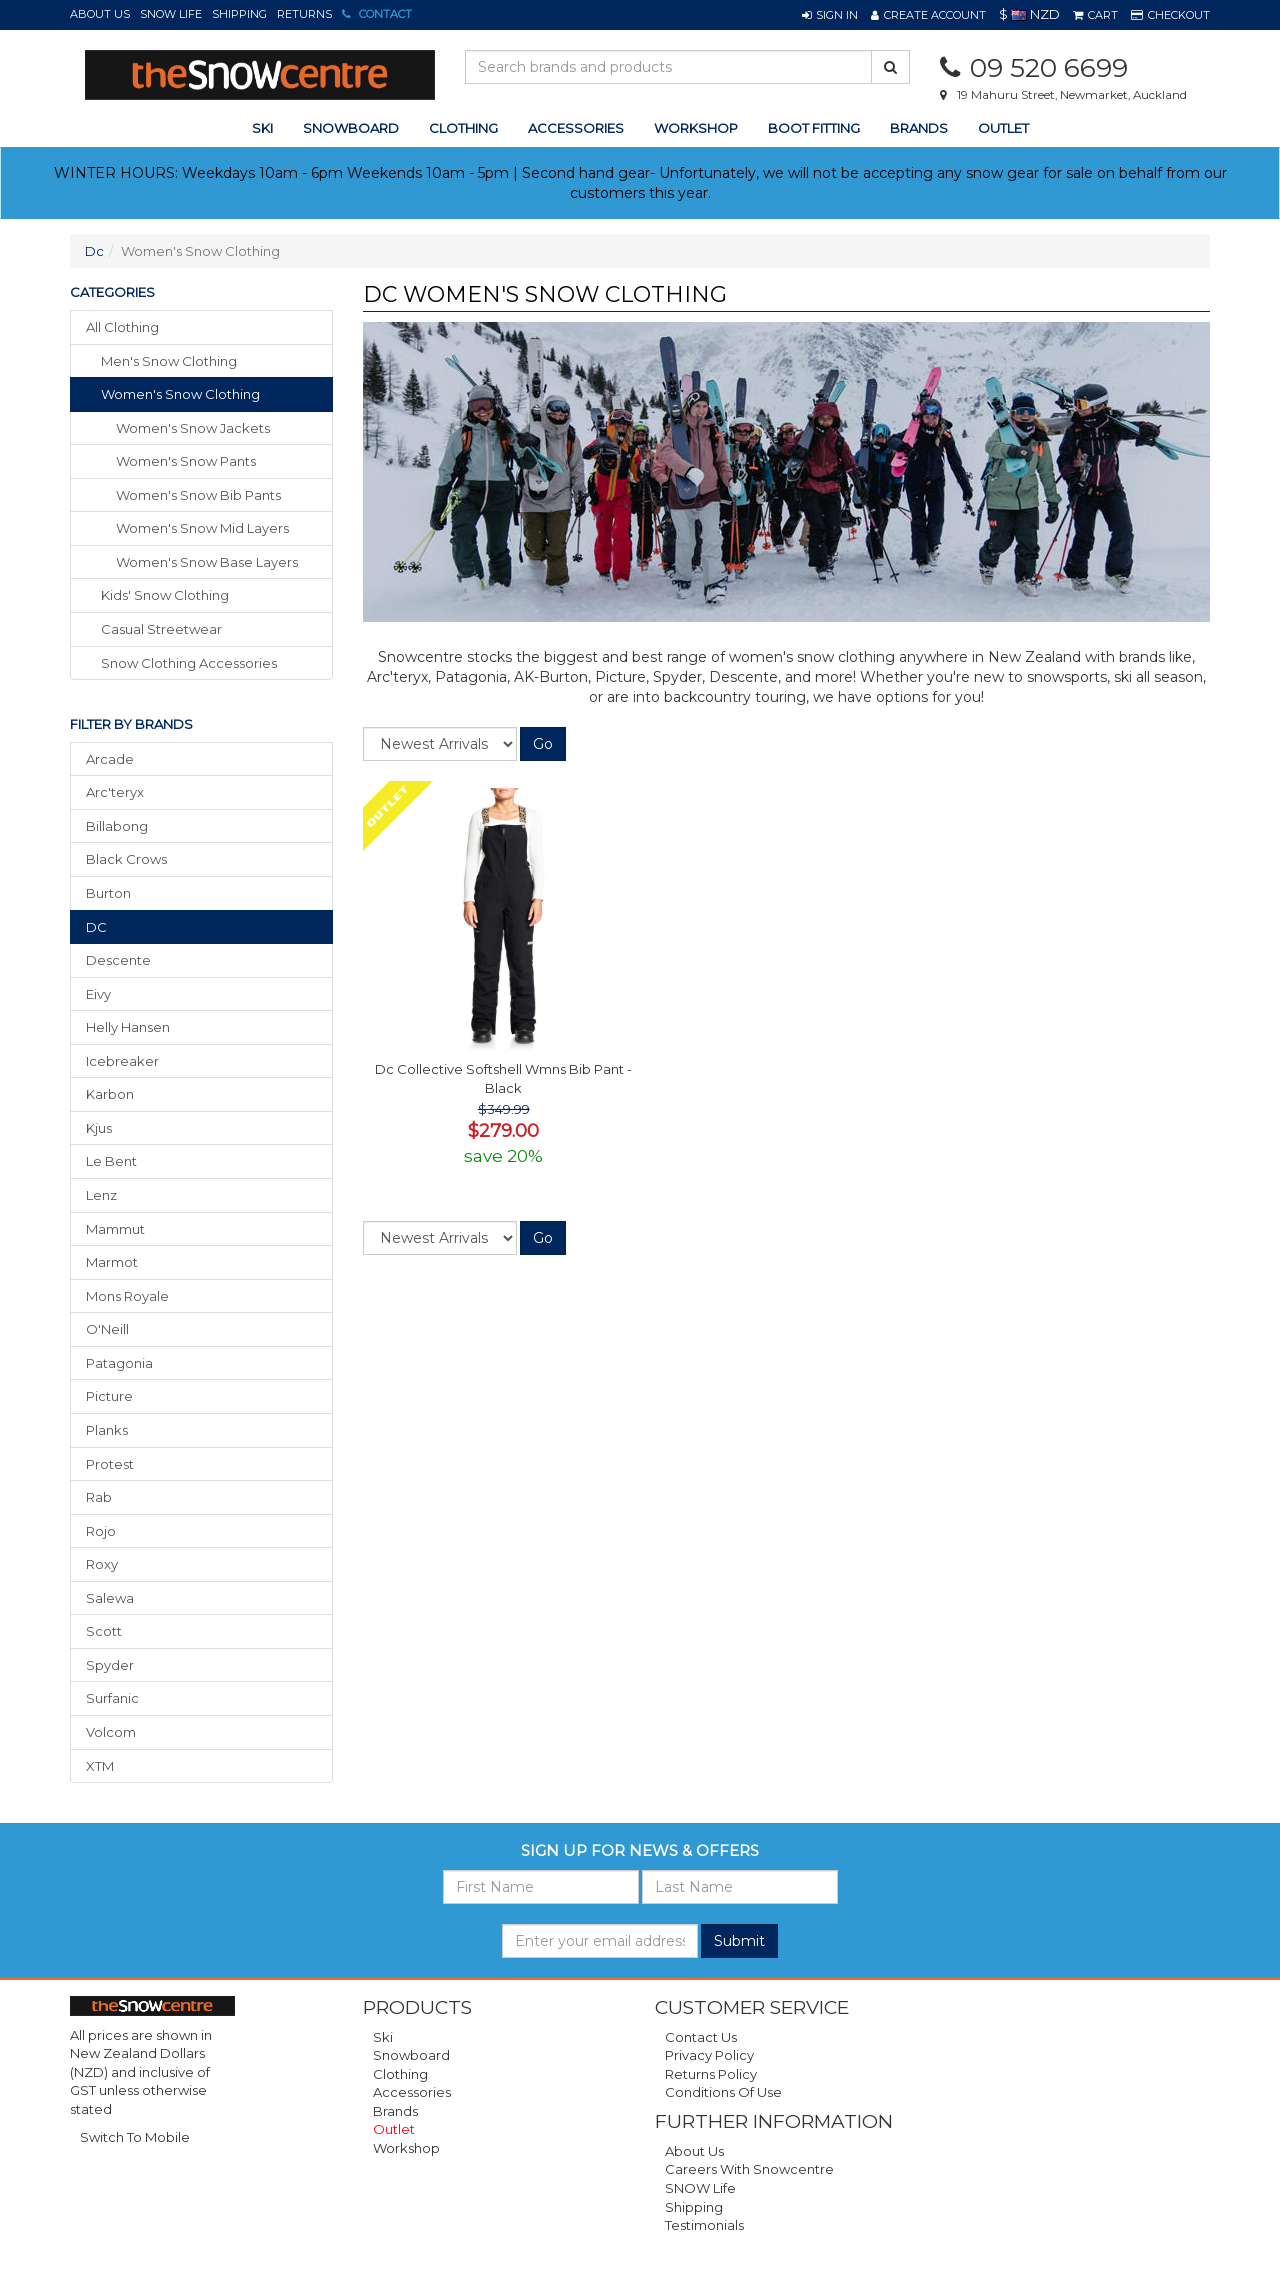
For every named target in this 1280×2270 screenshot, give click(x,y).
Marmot (112, 1262)
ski (262, 128)
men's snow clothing (169, 361)
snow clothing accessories (189, 663)
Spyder (110, 1665)
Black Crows (126, 859)
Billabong (117, 826)
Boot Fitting (814, 128)
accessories (576, 128)
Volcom (111, 1732)
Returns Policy (711, 2074)
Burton (108, 893)
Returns (304, 14)
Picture (109, 1396)
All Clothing (122, 327)
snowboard (351, 128)
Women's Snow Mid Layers (202, 528)
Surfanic (112, 1698)
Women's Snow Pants (186, 461)
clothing (463, 128)
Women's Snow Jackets (193, 428)
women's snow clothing (180, 394)
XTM (100, 1766)
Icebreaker (122, 1061)
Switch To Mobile (135, 2137)
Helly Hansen (128, 1027)
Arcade (110, 759)
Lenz (101, 1195)
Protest (110, 1464)
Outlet (1003, 128)
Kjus (99, 1128)
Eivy (98, 994)
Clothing (400, 2074)
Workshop (696, 128)
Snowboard (411, 2055)
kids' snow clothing (165, 595)
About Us (100, 14)
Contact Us (701, 2037)
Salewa (110, 1598)
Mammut (115, 1229)
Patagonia (119, 1363)
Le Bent (111, 1161)
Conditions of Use (723, 2092)
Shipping (239, 14)
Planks (107, 1430)
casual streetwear (161, 629)
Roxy (102, 1564)
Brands (919, 128)
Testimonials (704, 2225)
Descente (118, 960)
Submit (739, 1941)
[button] (830, 15)
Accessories (412, 2092)
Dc (94, 251)
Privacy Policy (709, 2055)
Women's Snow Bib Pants (198, 495)
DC (96, 927)
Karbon (110, 1094)
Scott (104, 1631)
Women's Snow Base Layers (207, 562)
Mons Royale (127, 1296)
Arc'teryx (115, 792)
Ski (383, 2037)
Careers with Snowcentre (749, 2169)
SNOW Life (171, 14)
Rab (99, 1497)
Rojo (101, 1531)
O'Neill (107, 1329)
